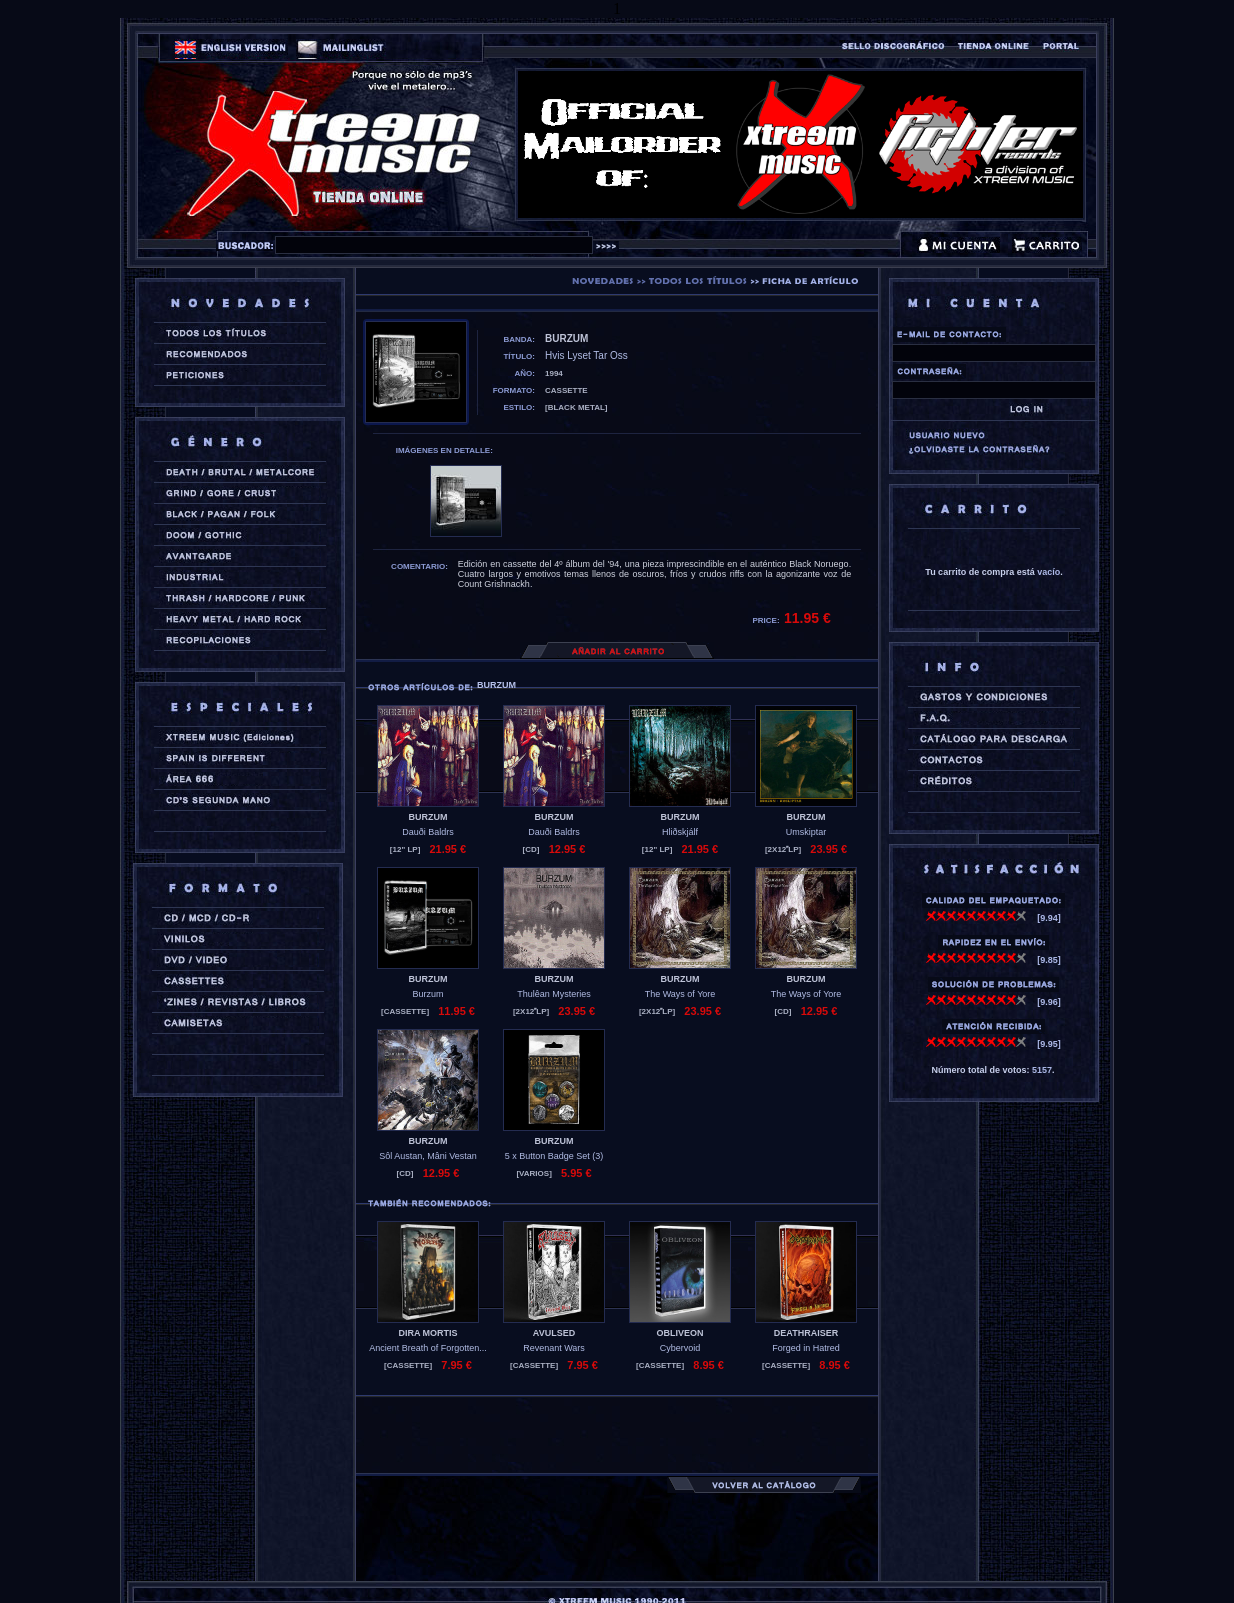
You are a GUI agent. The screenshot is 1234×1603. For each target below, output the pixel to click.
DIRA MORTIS (427, 1333)
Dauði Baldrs (428, 832)
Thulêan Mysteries (554, 994)
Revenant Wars (554, 1348)
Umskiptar (806, 832)
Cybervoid (680, 1348)
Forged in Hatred (806, 1348)
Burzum (427, 994)
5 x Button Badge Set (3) (554, 1156)
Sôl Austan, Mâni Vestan (428, 1156)
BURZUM (428, 817)
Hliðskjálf (680, 832)
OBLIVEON (679, 1333)
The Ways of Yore (680, 994)
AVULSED (554, 1333)
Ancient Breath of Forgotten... (428, 1348)
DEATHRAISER (806, 1333)
